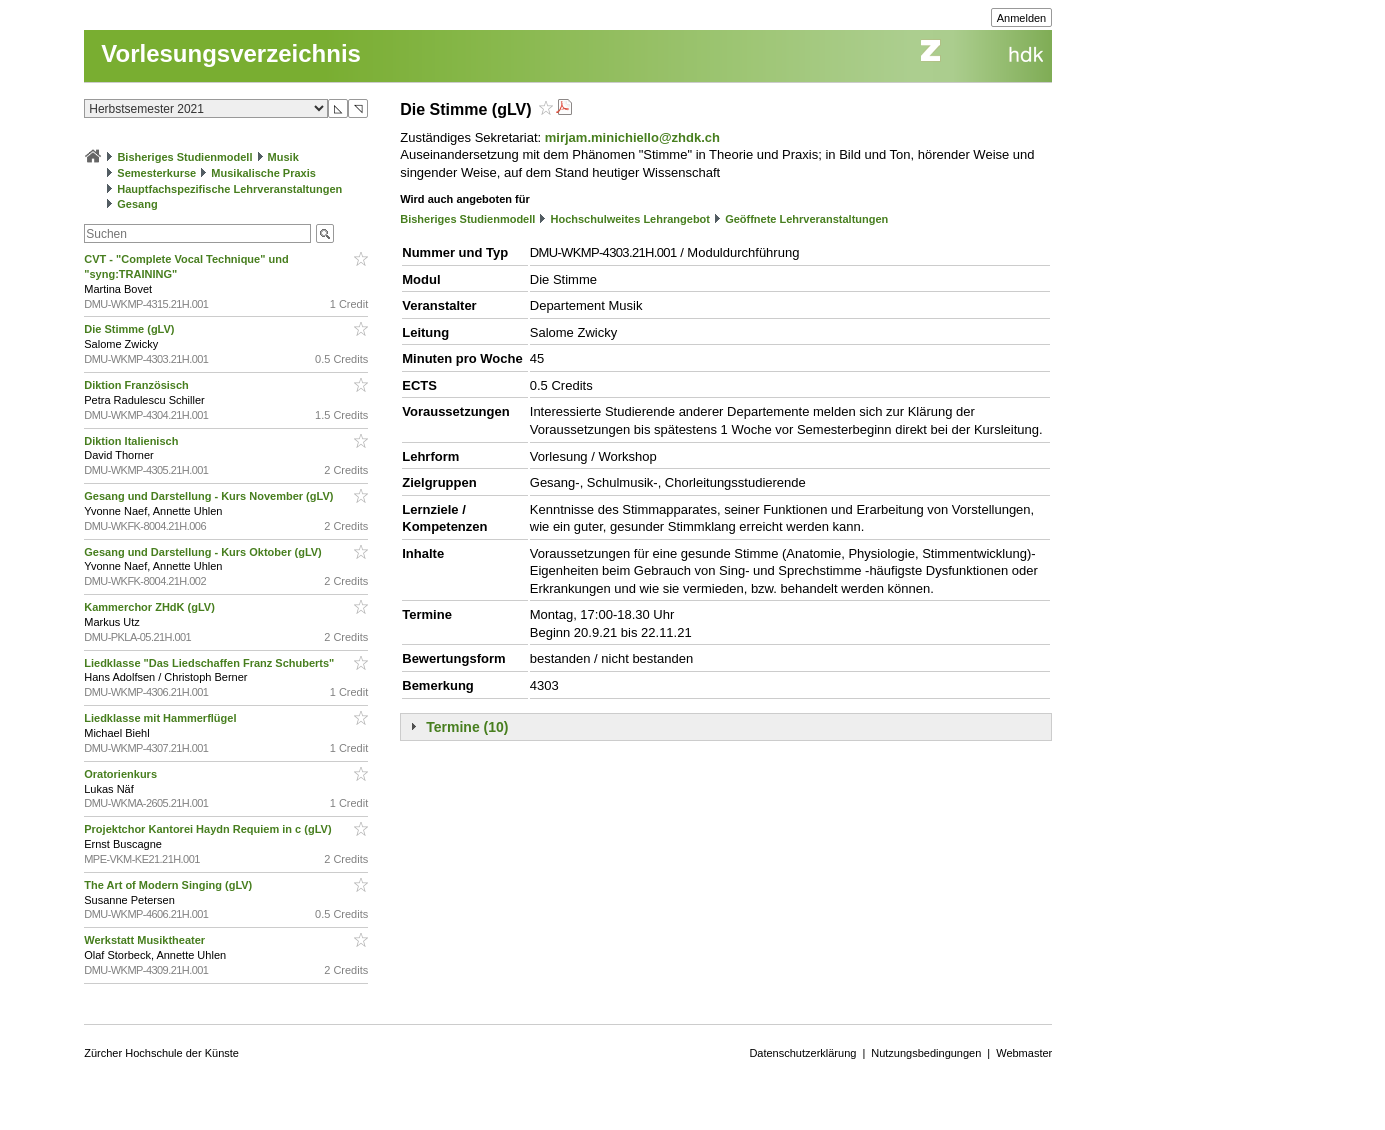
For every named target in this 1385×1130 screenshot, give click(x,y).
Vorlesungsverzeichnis (231, 53)
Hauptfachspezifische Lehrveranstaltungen (229, 189)
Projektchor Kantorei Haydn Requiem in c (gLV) (209, 829)
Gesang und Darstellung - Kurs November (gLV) (210, 496)
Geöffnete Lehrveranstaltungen (806, 219)
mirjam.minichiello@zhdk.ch (632, 137)
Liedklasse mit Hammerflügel (161, 718)
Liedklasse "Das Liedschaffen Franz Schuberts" (210, 663)
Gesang (137, 204)
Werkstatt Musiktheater (146, 940)
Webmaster (1024, 1053)
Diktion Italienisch (132, 441)
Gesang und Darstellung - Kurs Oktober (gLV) (204, 552)
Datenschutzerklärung (802, 1053)
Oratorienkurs (122, 774)
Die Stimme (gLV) (130, 329)
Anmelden (1022, 18)
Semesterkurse (156, 173)
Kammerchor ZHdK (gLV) (151, 607)
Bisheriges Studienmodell (184, 157)
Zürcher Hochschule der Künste (161, 1053)
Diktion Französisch (138, 385)
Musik (283, 157)
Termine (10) (467, 727)
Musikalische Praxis (263, 173)
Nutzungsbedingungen (926, 1053)
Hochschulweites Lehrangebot (630, 219)
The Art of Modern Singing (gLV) (169, 885)
